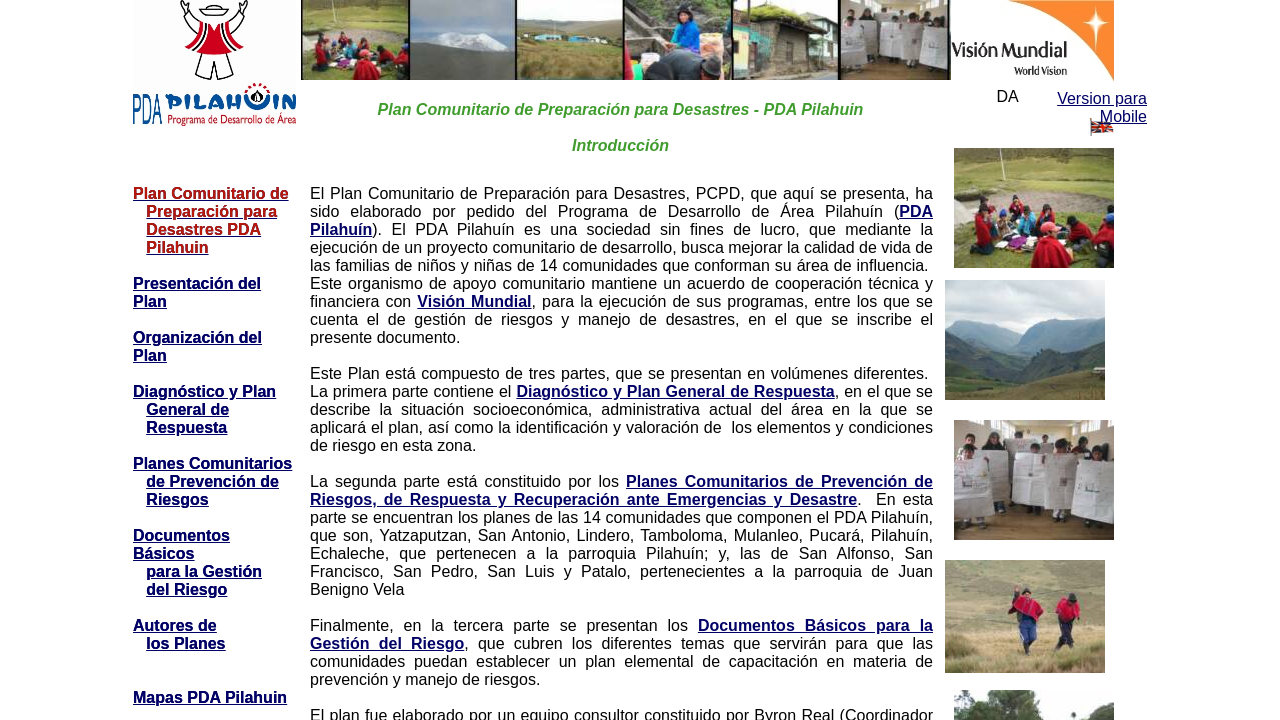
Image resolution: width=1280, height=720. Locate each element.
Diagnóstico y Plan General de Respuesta (675, 391)
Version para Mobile (1102, 107)
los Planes (185, 643)
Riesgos (177, 499)
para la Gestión (204, 571)
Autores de (175, 625)
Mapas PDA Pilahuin (210, 697)
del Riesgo (186, 589)
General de (187, 409)
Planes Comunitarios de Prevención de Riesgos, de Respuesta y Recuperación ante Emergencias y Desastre (621, 490)
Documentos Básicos (181, 544)
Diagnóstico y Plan (204, 391)
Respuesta (186, 427)
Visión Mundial (474, 301)
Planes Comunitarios (212, 463)
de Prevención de (212, 481)
